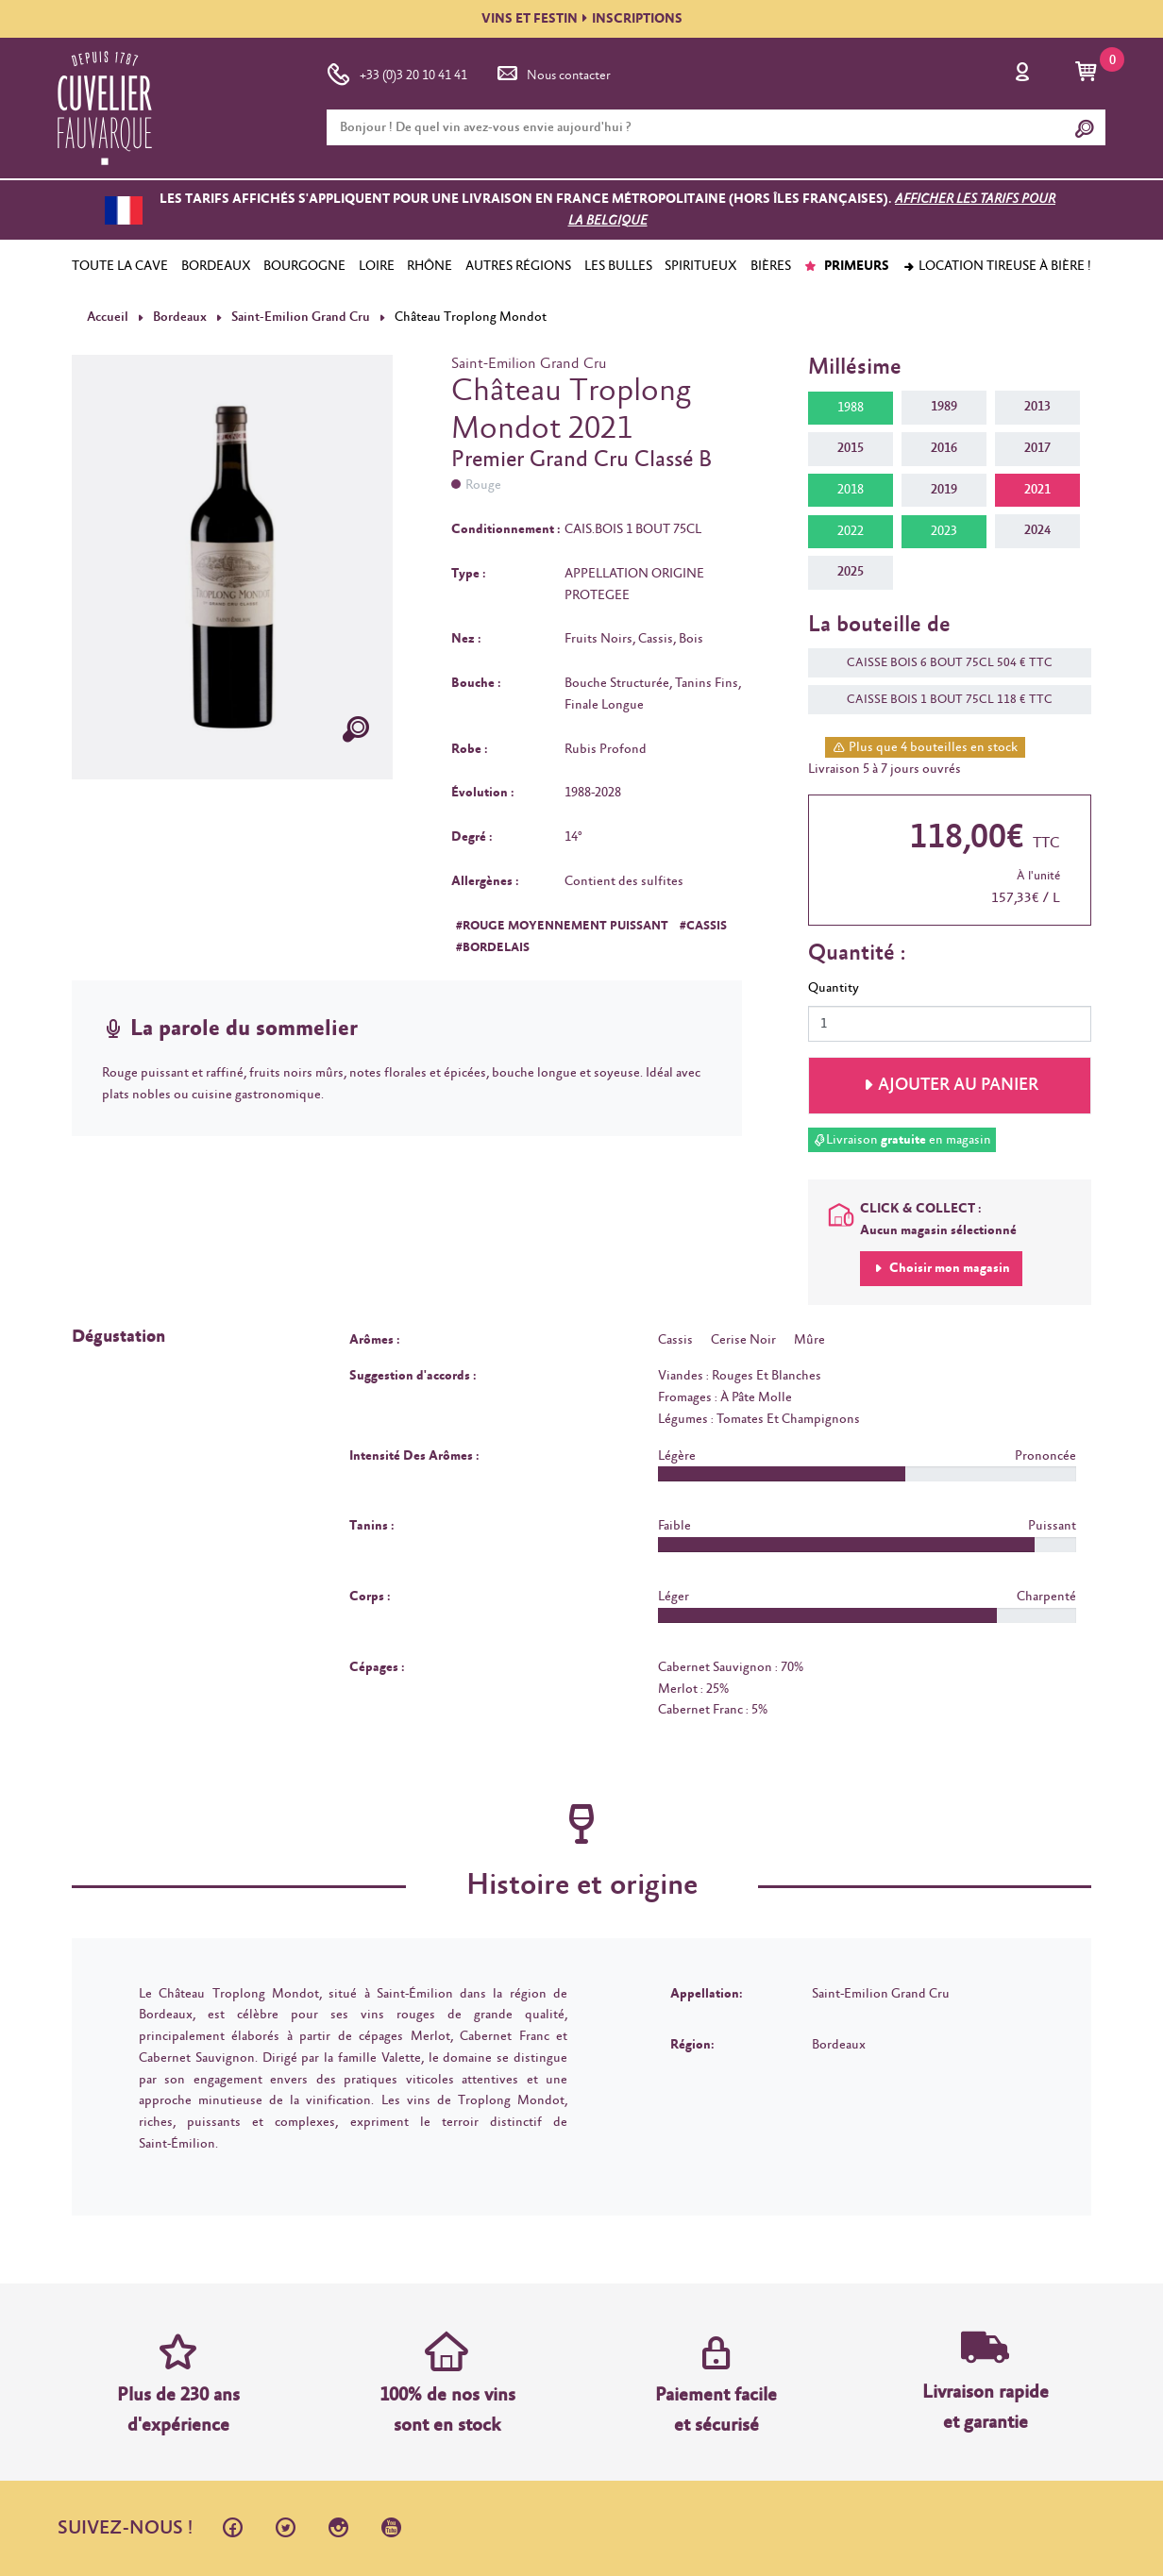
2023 (944, 531)
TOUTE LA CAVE (120, 266)
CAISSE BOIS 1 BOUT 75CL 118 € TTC (940, 700)
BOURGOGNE (304, 266)
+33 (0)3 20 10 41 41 (397, 72)
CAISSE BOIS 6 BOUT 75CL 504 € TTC (940, 663)
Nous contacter (552, 72)
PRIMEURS (846, 266)
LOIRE (377, 266)
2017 (1037, 448)
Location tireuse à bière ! (996, 266)
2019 (944, 489)
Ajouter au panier (958, 1085)
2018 (850, 489)
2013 (1037, 406)
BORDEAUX (216, 266)
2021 (1037, 489)
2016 (944, 448)
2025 (850, 571)
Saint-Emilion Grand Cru (299, 317)
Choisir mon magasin (948, 1268)
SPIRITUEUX (701, 266)
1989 (944, 406)
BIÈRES (770, 266)
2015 (850, 448)
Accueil (107, 317)
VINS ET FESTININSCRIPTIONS (582, 18)
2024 (1037, 530)
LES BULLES (618, 266)
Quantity (833, 987)
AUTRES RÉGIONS (518, 266)
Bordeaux (180, 317)
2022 (850, 531)
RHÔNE (429, 266)
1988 (850, 407)
